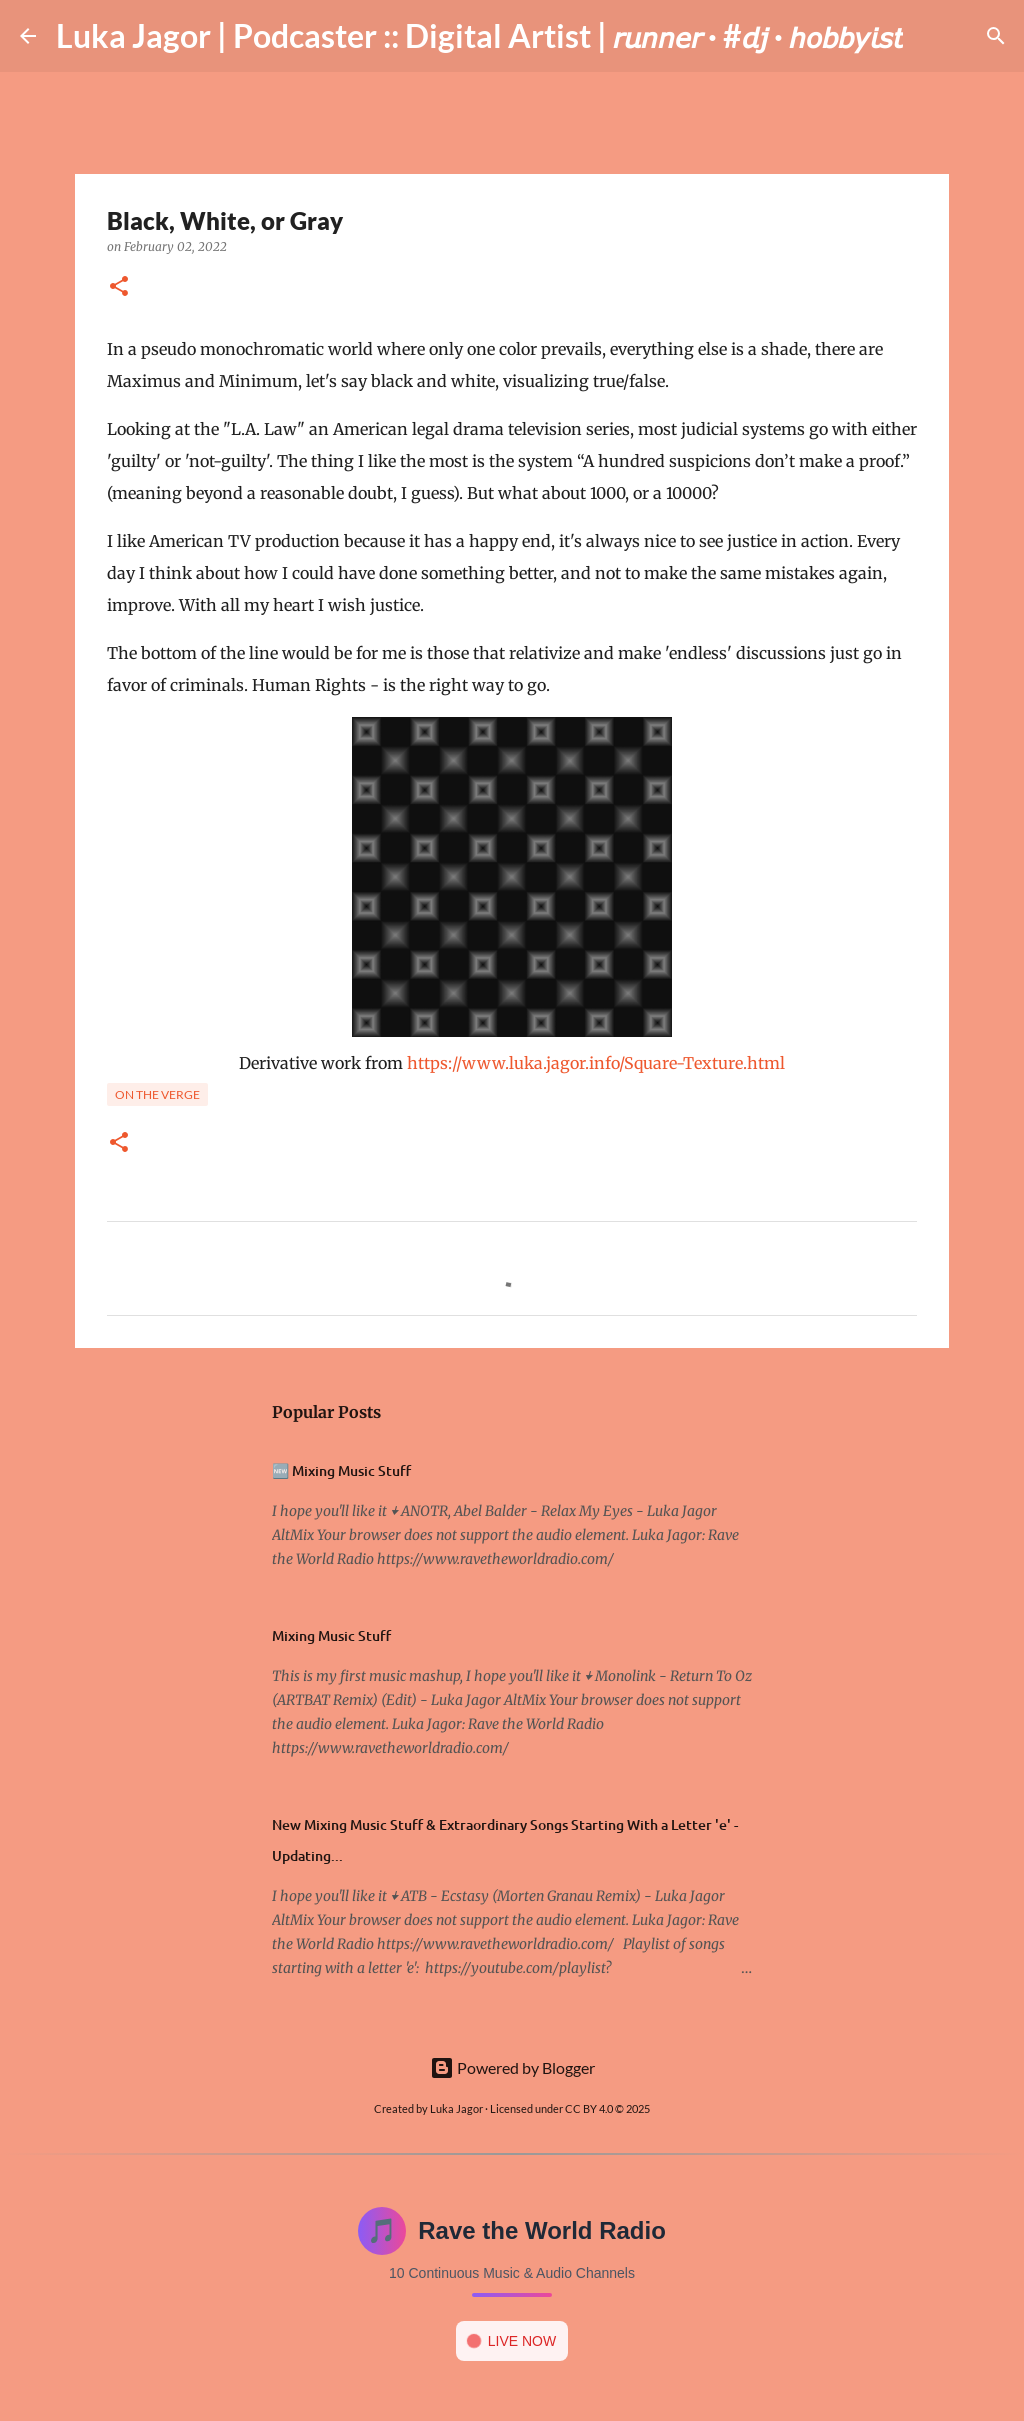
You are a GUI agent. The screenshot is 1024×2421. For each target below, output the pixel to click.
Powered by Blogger (512, 2067)
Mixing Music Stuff (331, 1635)
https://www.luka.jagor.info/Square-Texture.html (596, 1063)
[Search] (931, 36)
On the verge (157, 1094)
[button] (119, 287)
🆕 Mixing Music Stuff (341, 1470)
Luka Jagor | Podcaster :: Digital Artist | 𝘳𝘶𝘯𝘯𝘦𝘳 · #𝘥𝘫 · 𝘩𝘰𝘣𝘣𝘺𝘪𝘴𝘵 (479, 35)
